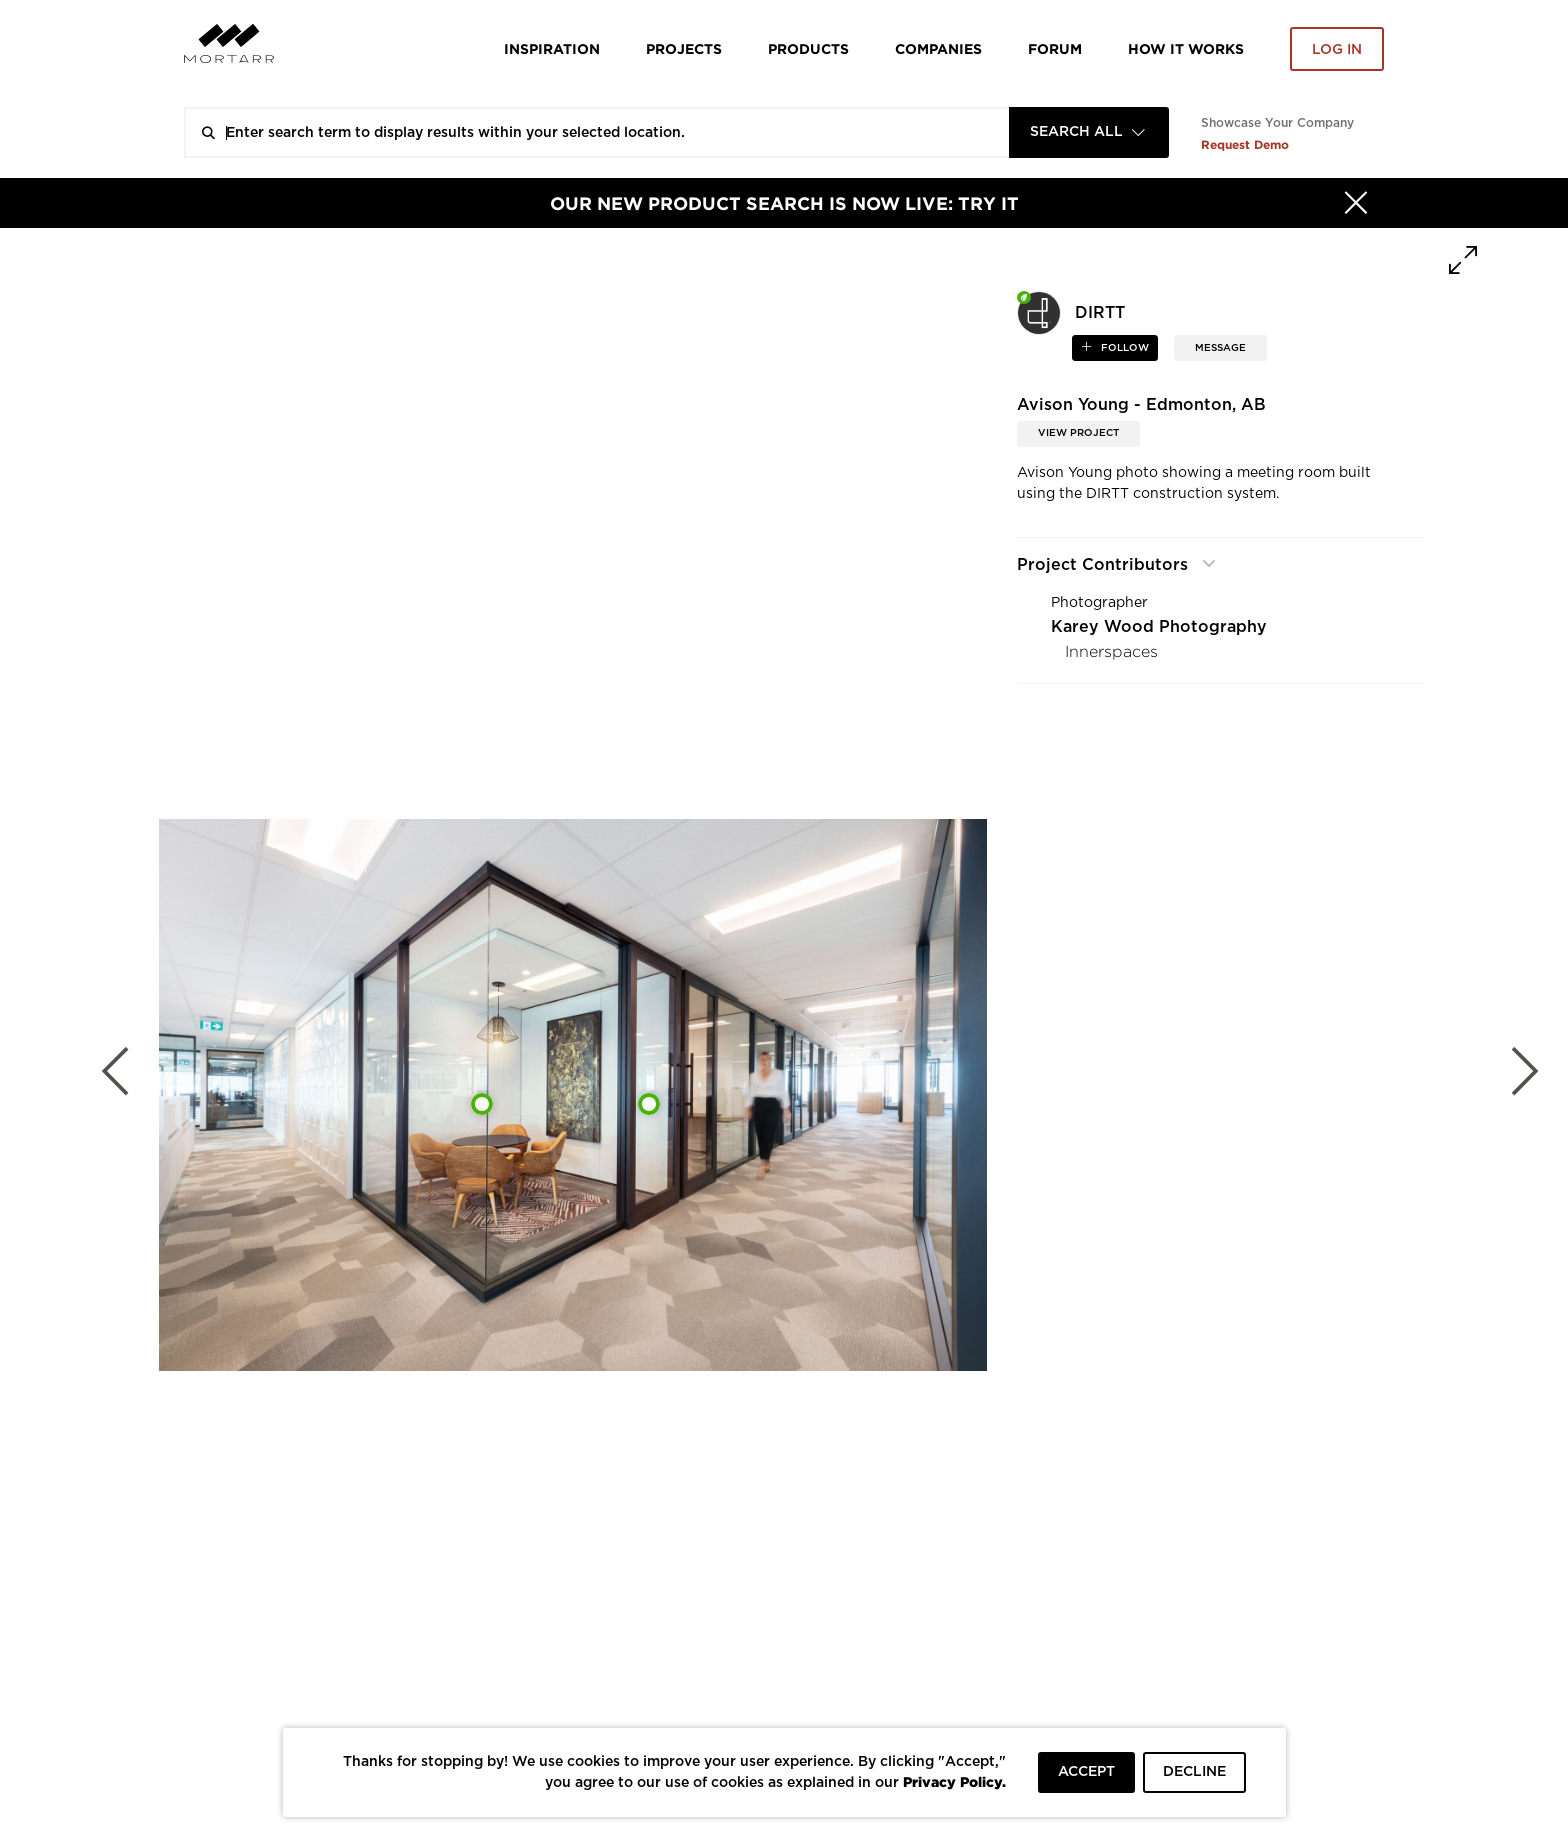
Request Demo (1245, 144)
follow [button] (1123, 348)
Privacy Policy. (954, 1781)
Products (808, 48)
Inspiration (552, 48)
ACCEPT (1086, 1772)
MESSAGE (1220, 348)
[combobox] (1089, 132)
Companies (938, 48)
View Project (1078, 433)
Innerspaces (1111, 651)
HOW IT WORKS (1186, 48)
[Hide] (1356, 203)
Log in (1337, 50)
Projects (684, 48)
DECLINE (1194, 1772)
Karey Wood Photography (1159, 627)
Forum (1055, 48)
